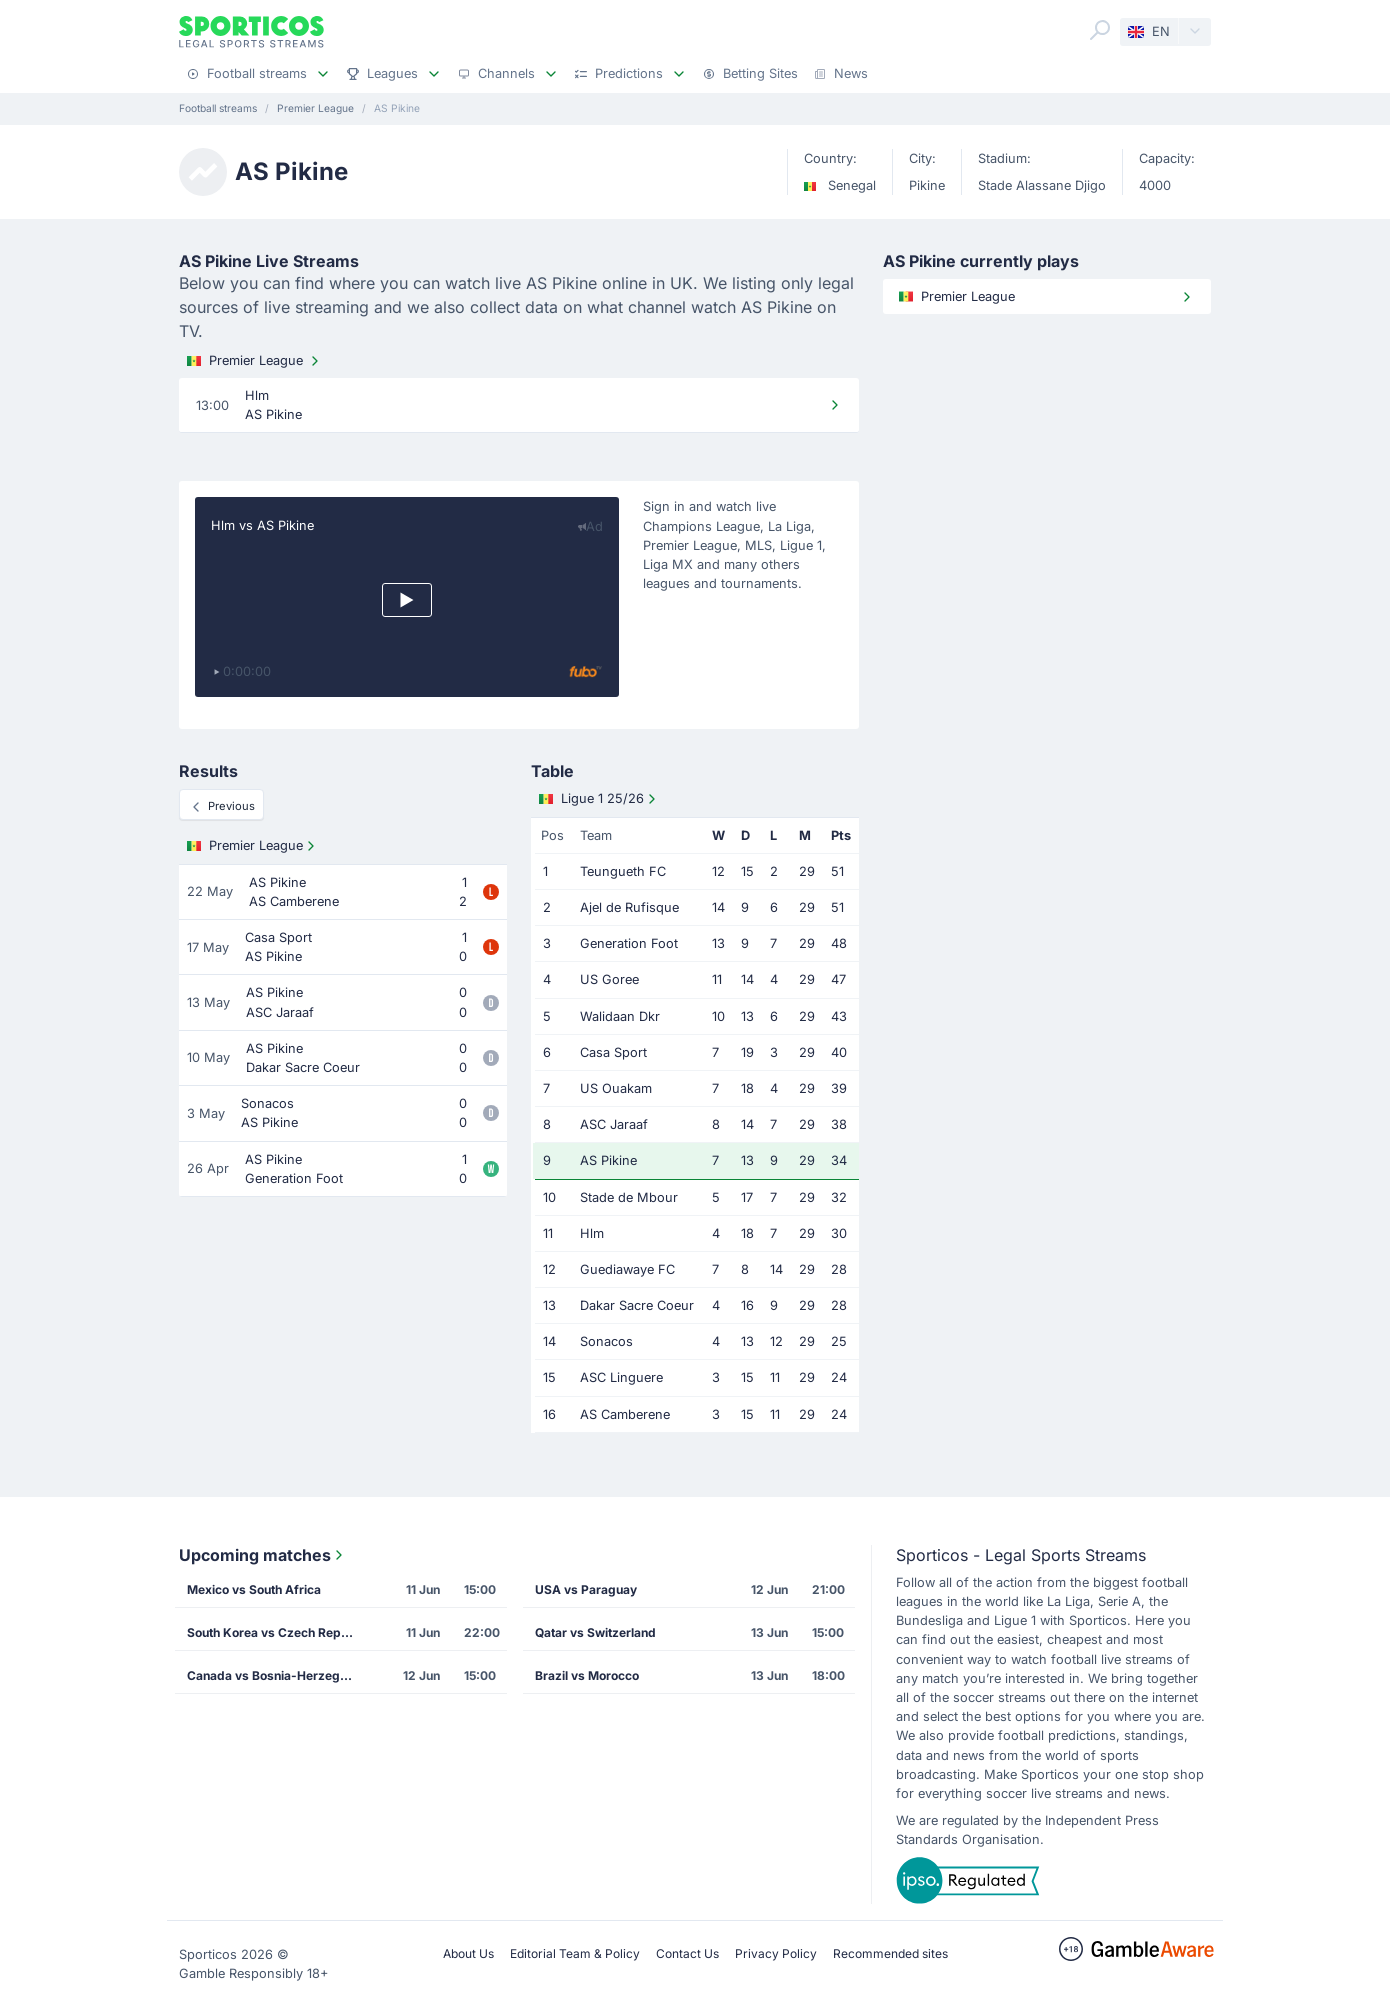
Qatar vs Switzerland (595, 1632)
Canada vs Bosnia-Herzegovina (278, 1675)
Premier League (255, 361)
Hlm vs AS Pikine (262, 525)
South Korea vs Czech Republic (278, 1632)
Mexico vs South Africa (254, 1589)
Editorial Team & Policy (575, 1953)
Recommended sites (890, 1953)
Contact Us (687, 1953)
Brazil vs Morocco (587, 1675)
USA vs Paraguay (586, 1589)
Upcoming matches (263, 1555)
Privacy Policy (776, 1953)
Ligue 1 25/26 (599, 799)
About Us (468, 1953)
